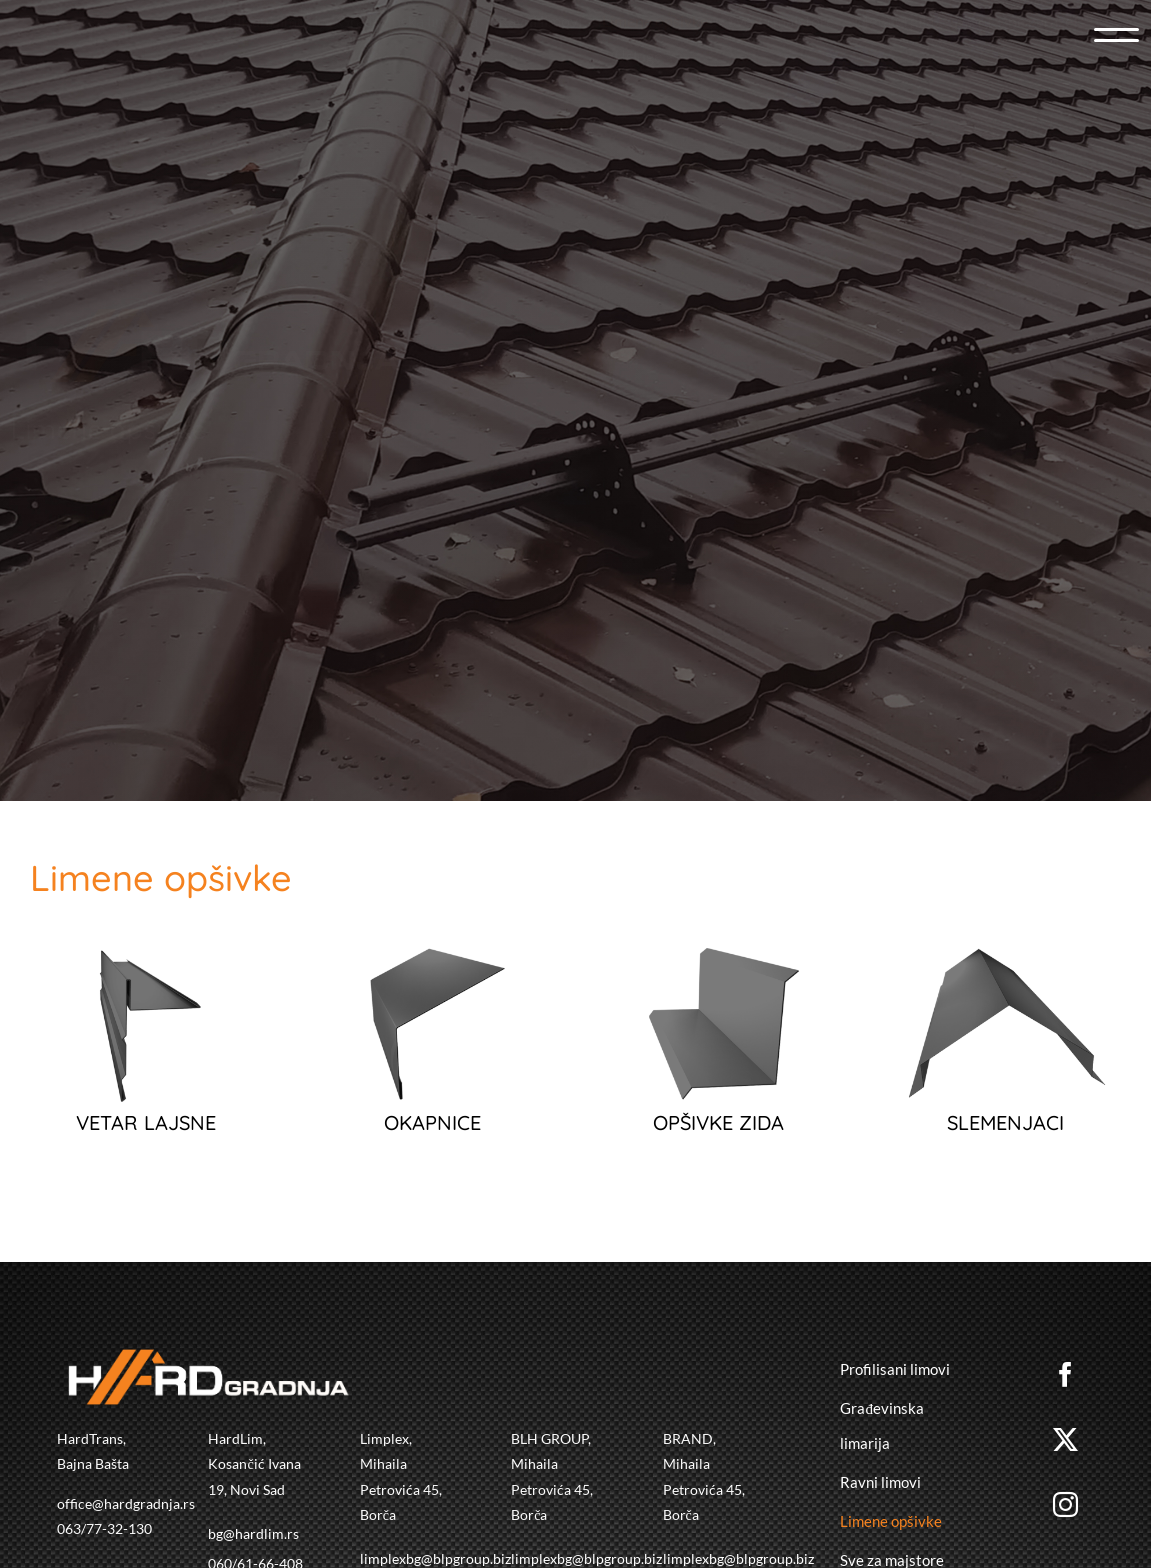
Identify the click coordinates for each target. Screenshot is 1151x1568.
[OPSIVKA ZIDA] (719, 962)
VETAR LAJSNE (146, 1122)
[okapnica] (432, 962)
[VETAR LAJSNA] (146, 962)
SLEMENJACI (1005, 1122)
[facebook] (1068, 1374)
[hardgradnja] (226, 316)
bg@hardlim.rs (253, 1533)
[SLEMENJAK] (1005, 962)
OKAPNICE (432, 1122)
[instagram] (1068, 1504)
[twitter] (1068, 1439)
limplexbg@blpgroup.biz (435, 1558)
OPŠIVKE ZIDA (718, 1122)
